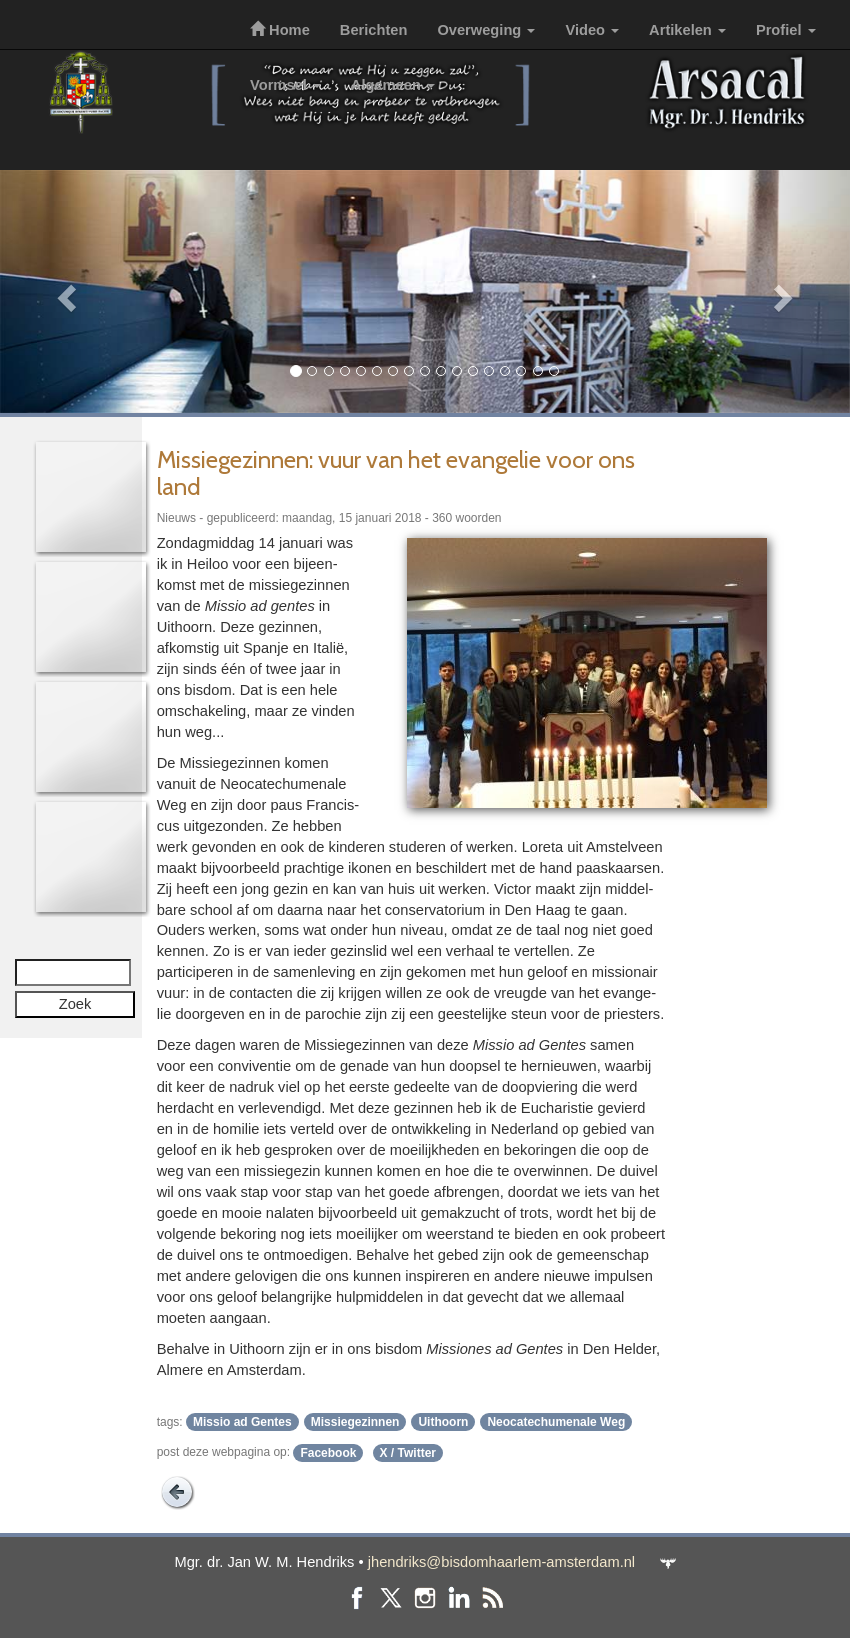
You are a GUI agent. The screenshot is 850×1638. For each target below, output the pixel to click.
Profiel (786, 30)
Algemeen (393, 85)
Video (592, 30)
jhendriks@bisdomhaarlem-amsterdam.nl (501, 1562)
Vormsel (285, 85)
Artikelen (687, 30)
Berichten (374, 30)
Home (280, 30)
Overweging (486, 30)
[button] (64, 291)
